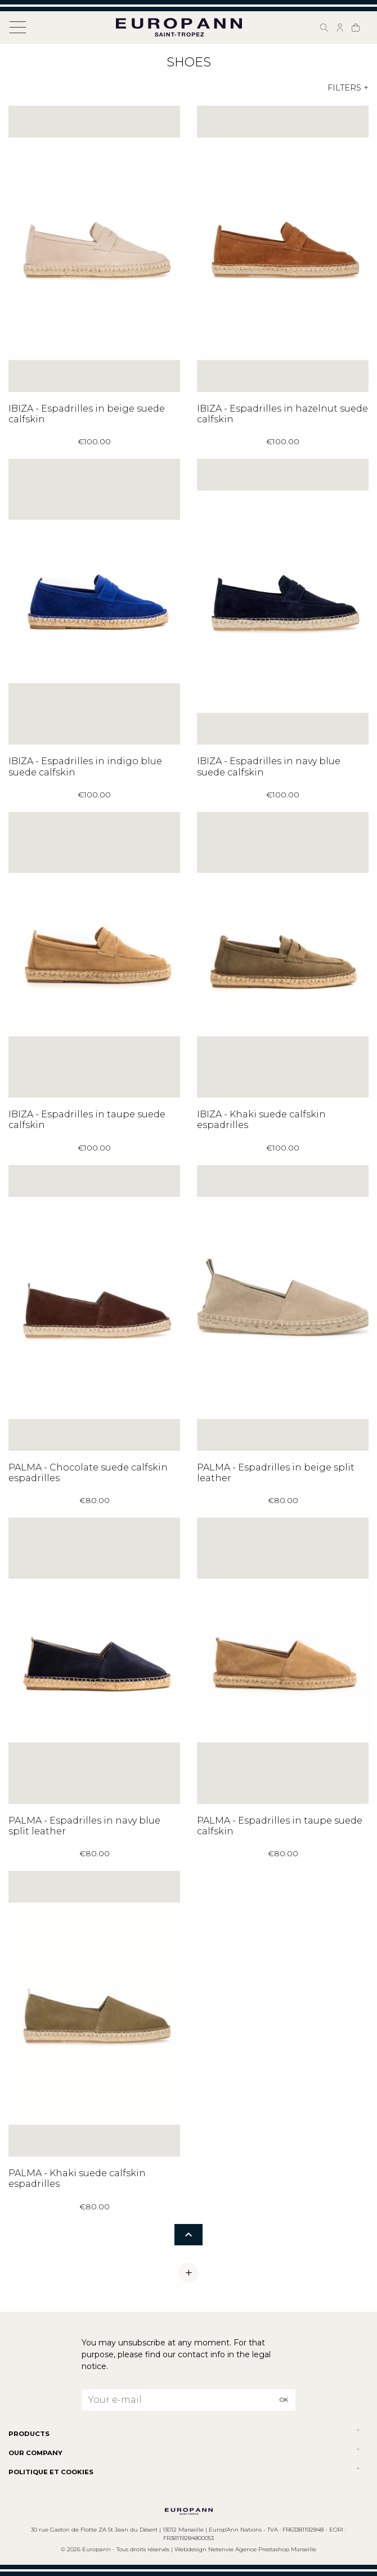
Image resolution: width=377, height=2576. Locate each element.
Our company (35, 2453)
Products (29, 2434)
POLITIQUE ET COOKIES (50, 2472)
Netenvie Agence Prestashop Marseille (262, 2549)
